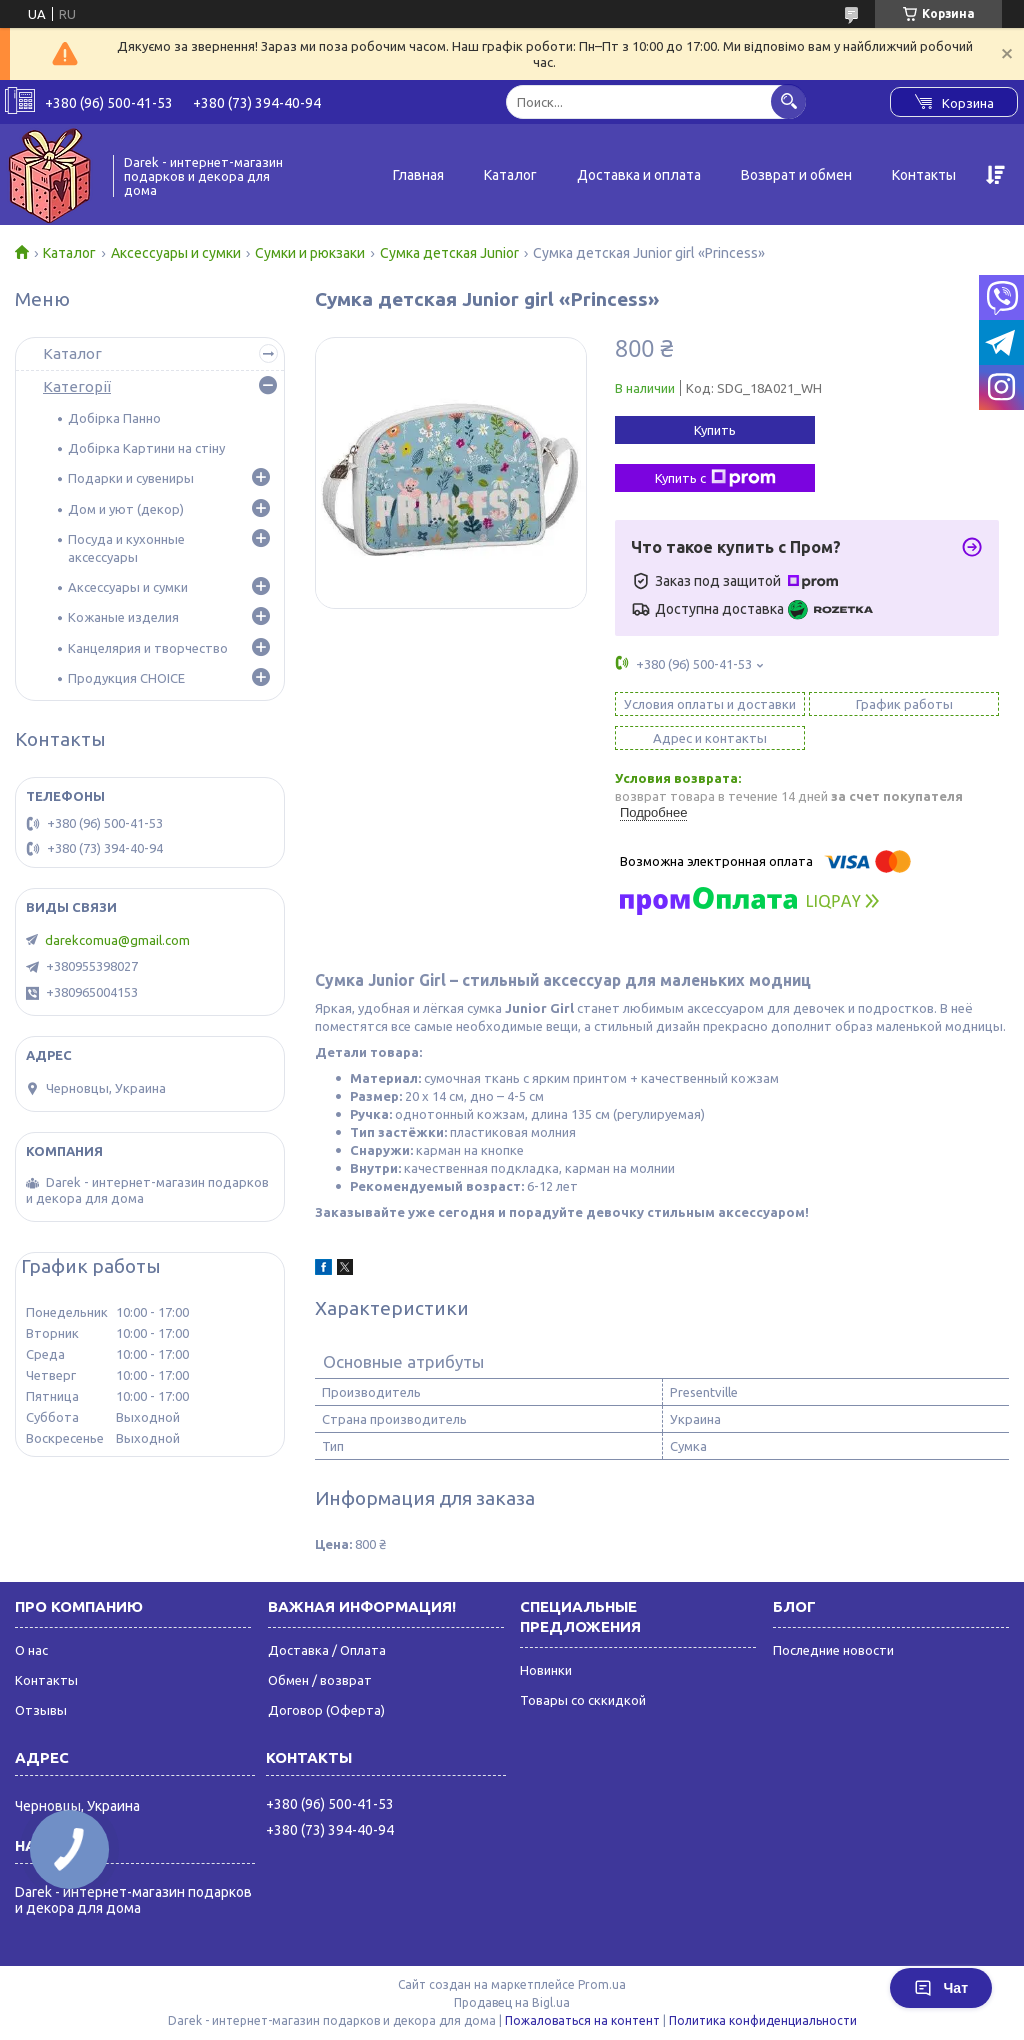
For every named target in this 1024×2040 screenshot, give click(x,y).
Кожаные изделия (123, 617)
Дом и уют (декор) (126, 509)
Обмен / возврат (320, 1680)
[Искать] (788, 101)
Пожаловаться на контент (582, 2020)
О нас (31, 1650)
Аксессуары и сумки (176, 253)
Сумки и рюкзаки (310, 253)
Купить (715, 430)
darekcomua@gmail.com (117, 940)
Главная (418, 175)
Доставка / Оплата (327, 1650)
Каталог (510, 175)
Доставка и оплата (639, 175)
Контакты (924, 175)
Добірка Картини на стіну (146, 448)
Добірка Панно (114, 418)
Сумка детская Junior (449, 253)
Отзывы (41, 1710)
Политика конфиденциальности (763, 2020)
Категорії (77, 386)
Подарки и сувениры (131, 478)
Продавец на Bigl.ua (512, 2002)
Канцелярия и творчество (148, 648)
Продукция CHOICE (126, 678)
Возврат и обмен (796, 175)
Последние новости (833, 1650)
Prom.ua (602, 1984)
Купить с (715, 478)
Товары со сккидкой (583, 1700)
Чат (941, 1988)
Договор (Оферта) (326, 1710)
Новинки (546, 1670)
